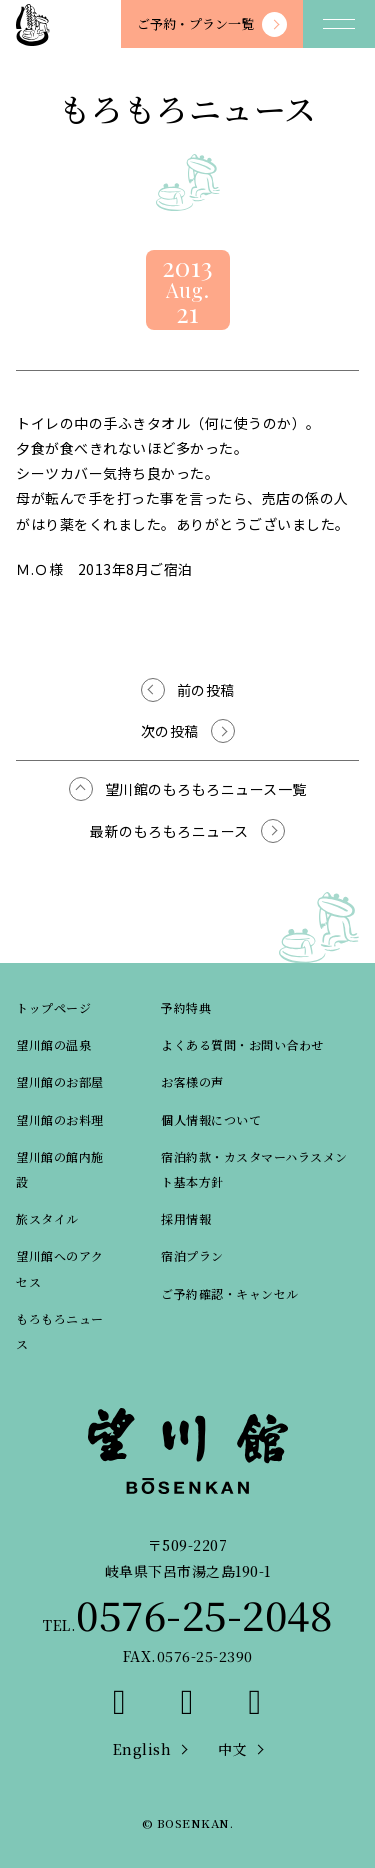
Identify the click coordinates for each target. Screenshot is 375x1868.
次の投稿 (170, 731)
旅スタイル (47, 1218)
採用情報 (186, 1218)
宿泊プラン (192, 1255)
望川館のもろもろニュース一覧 (206, 789)
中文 (232, 1749)
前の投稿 (206, 690)
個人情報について (211, 1119)
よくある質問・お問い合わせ (242, 1044)
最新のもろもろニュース (169, 831)
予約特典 (186, 1007)
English (142, 1749)
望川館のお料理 (60, 1119)
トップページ (53, 1007)
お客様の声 (192, 1081)
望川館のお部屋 (60, 1081)
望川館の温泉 (53, 1044)
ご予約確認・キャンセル (230, 1293)
